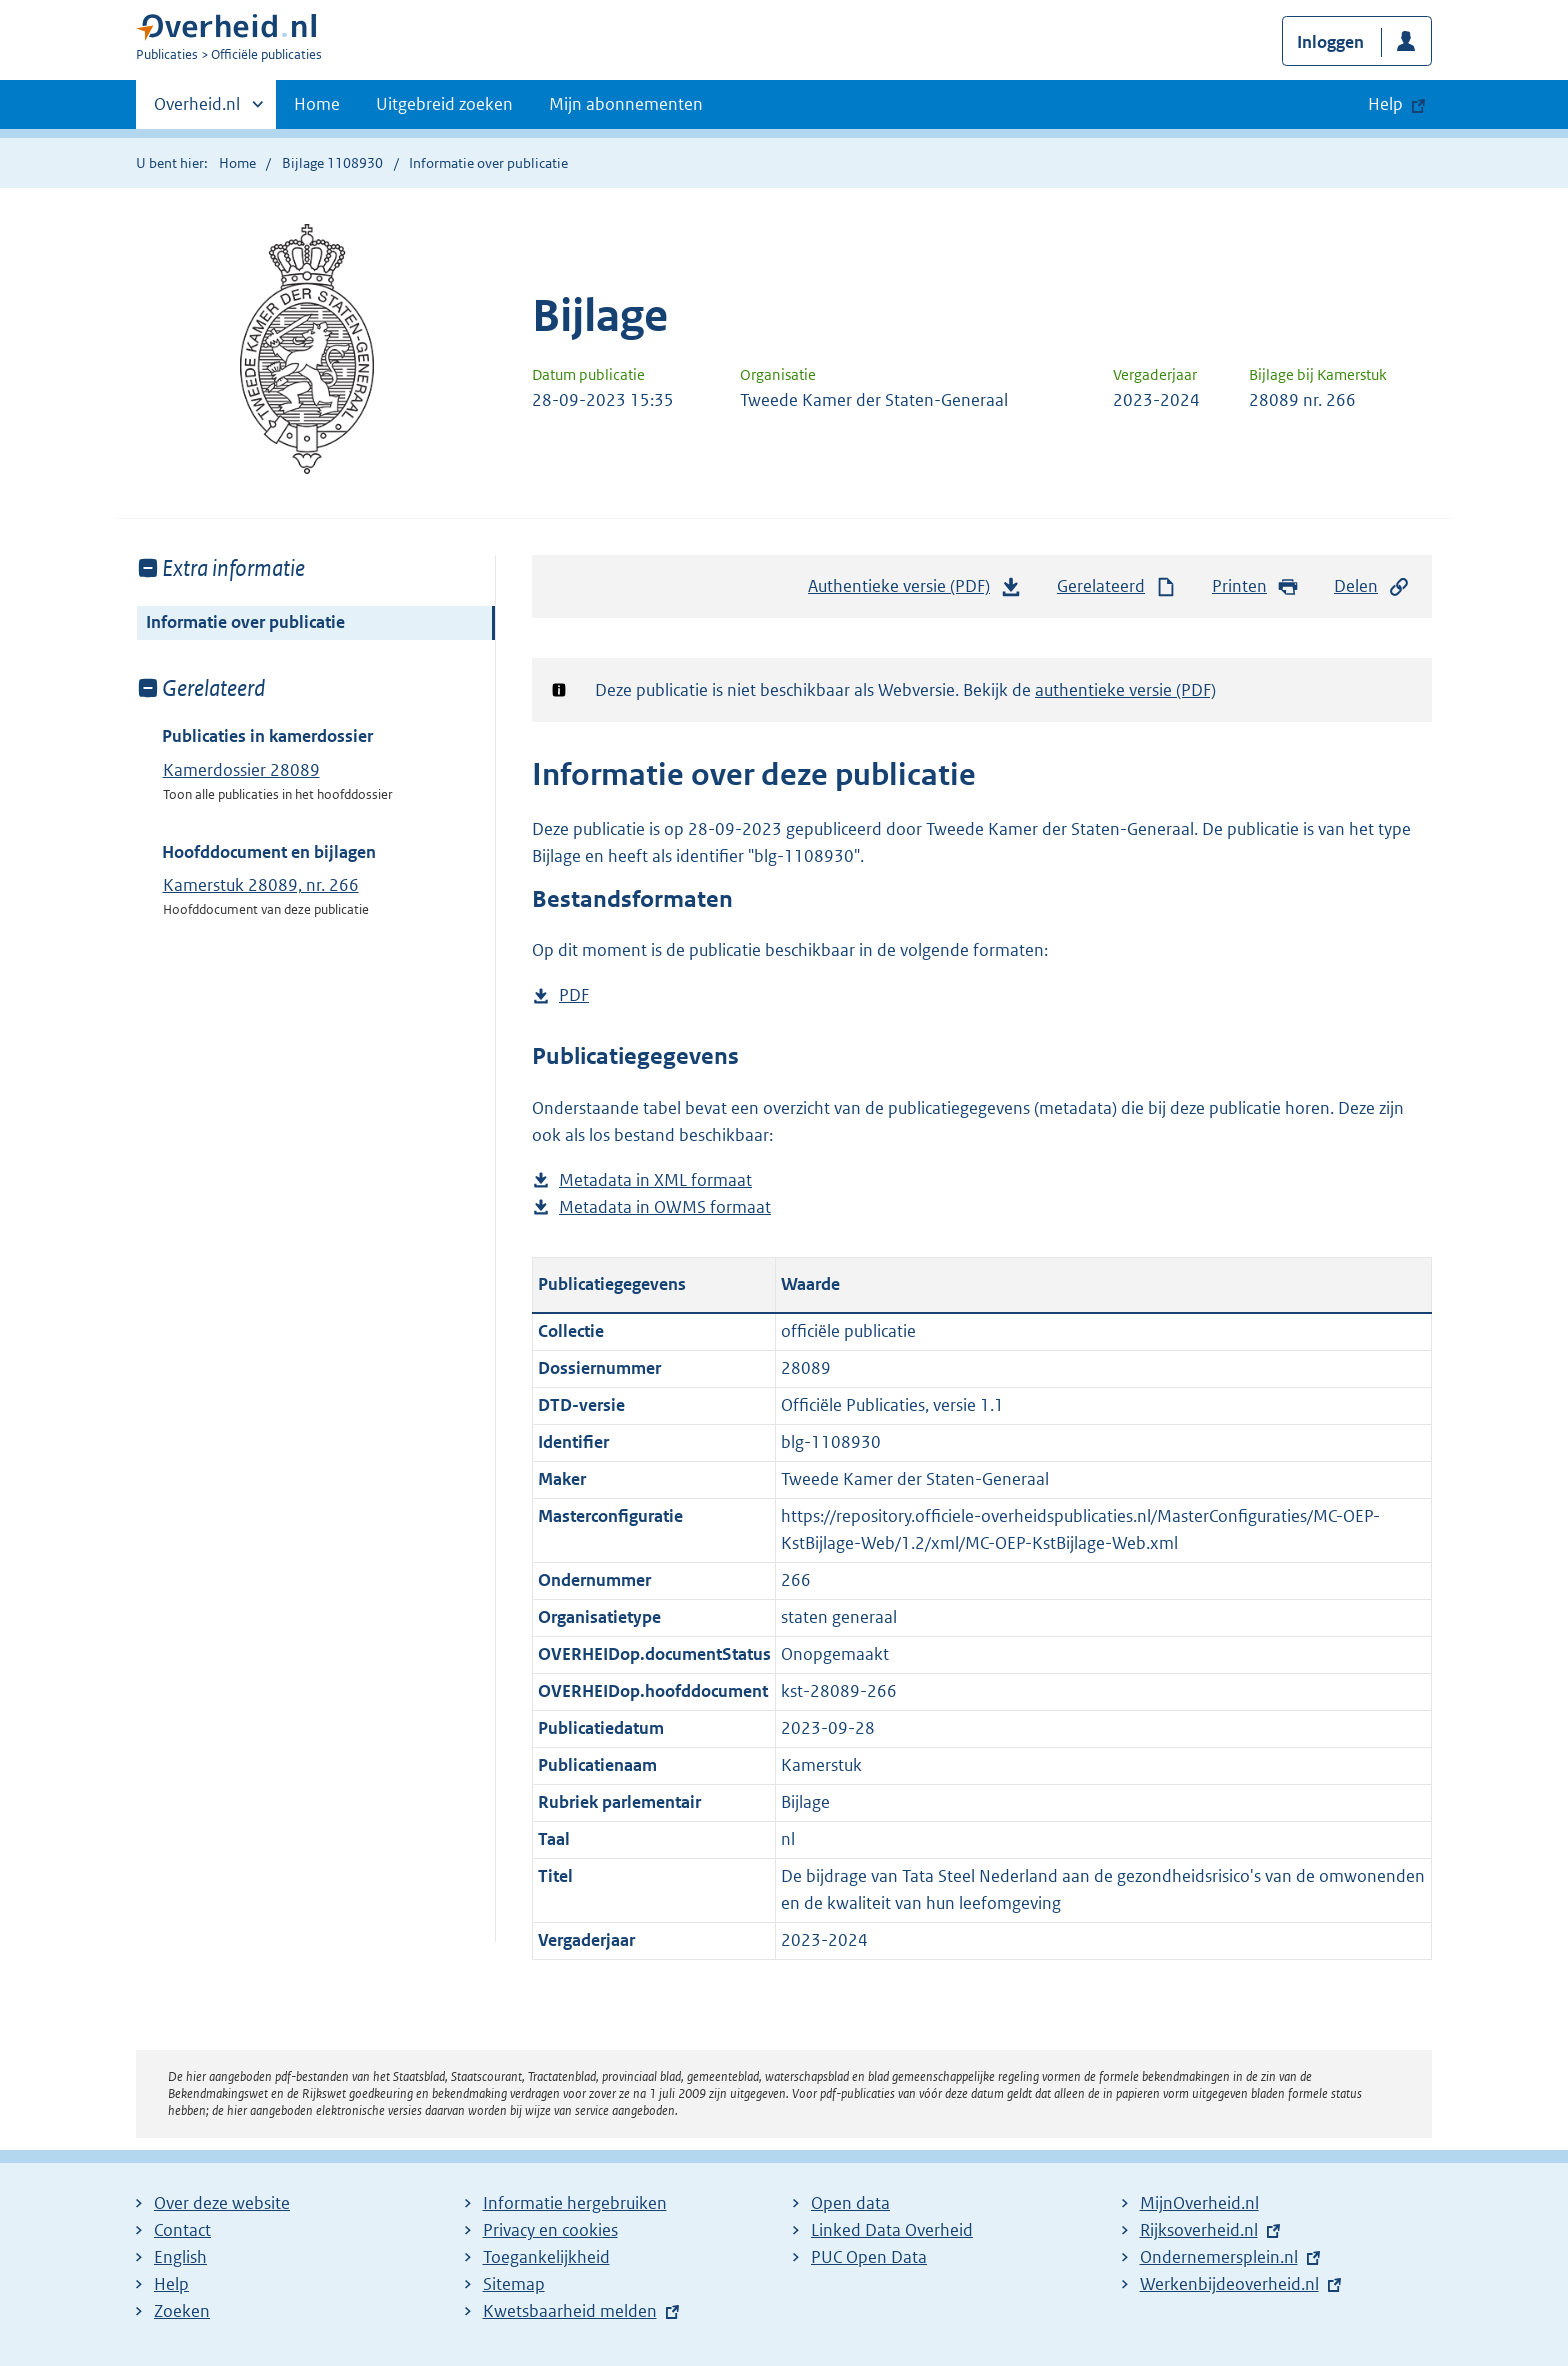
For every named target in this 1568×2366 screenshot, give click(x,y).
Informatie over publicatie (245, 622)
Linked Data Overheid (892, 2230)
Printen (1255, 586)
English (180, 2257)
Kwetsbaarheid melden (570, 2311)
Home (317, 104)
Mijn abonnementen (626, 104)
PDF (574, 995)
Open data (850, 2203)
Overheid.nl (197, 110)
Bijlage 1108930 (332, 163)
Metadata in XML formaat (655, 1180)
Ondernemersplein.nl (1219, 2257)
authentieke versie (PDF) (1125, 690)
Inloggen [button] (1330, 42)
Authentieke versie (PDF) (915, 591)
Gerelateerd (1117, 586)
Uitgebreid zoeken (444, 104)
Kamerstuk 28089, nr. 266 (261, 885)
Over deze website (222, 2203)
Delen (1372, 586)
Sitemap (514, 2284)
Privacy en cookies (550, 2230)
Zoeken (182, 2311)
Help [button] (1385, 104)
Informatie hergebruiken (575, 2203)
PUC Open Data (869, 2257)
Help (171, 2284)
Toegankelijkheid (546, 2257)
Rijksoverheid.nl (1199, 2230)
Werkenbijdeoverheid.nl (1229, 2284)
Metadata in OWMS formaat (665, 1207)
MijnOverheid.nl (1199, 2203)
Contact (182, 2230)
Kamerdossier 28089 (241, 770)
